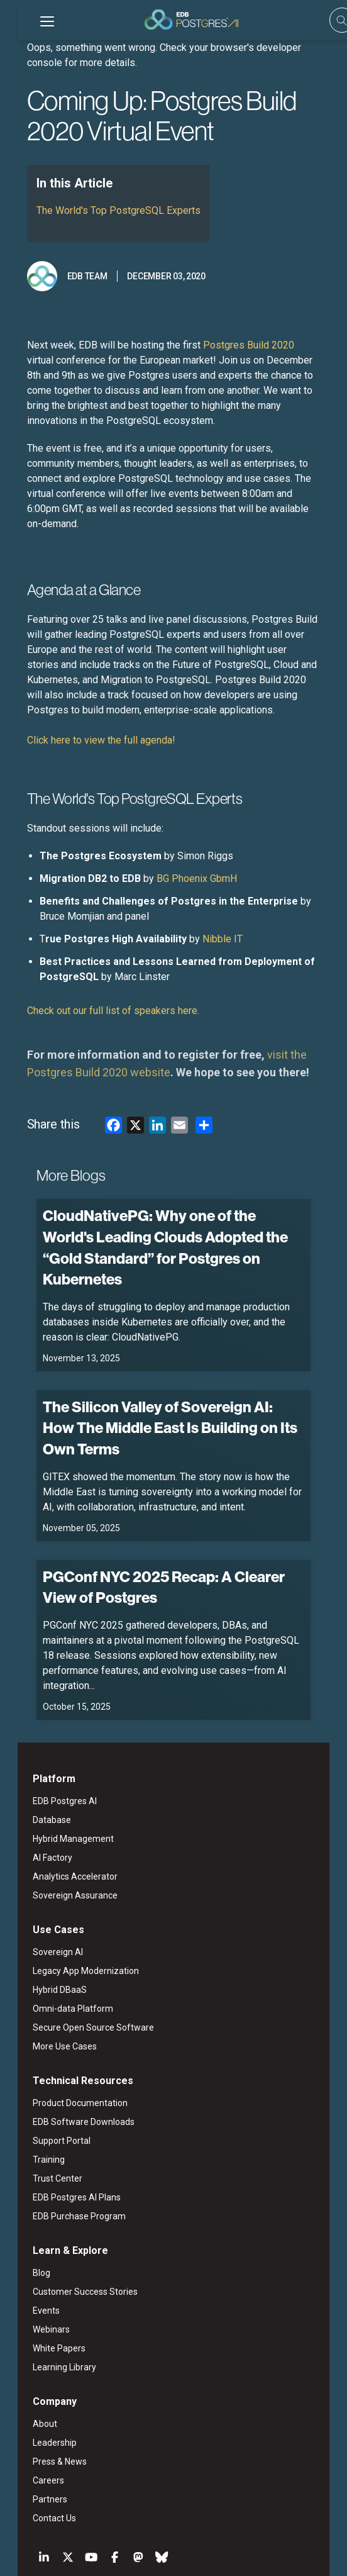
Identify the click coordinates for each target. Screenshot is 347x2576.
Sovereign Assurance (57, 1824)
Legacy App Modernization (68, 1899)
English (53, 2512)
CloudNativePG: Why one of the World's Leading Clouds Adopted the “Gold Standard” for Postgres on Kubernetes (158, 1221)
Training (31, 2088)
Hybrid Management (55, 1767)
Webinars (33, 2258)
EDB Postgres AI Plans (59, 2126)
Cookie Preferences (174, 2555)
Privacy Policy (201, 2543)
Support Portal (44, 2069)
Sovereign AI (40, 1880)
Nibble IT (205, 924)
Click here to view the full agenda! (84, 725)
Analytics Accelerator (57, 1805)
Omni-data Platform (55, 1937)
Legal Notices (113, 2543)
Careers (31, 2409)
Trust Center (40, 2107)
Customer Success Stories (67, 2220)
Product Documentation (62, 2031)
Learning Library (47, 2295)
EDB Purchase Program (61, 2144)
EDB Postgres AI (47, 1729)
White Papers (41, 2277)
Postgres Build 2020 (231, 345)
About (27, 2352)
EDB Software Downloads (66, 2050)
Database (34, 1748)
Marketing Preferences (277, 2543)
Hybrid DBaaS (42, 1918)
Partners (32, 2428)
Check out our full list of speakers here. (96, 995)
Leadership (37, 2371)
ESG (157, 2543)
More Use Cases (47, 1975)
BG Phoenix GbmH (179, 863)
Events (28, 2239)
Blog (24, 2201)
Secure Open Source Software (75, 1956)
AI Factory (35, 1786)
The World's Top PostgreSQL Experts (101, 210)
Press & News (42, 2390)
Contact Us (36, 2446)
